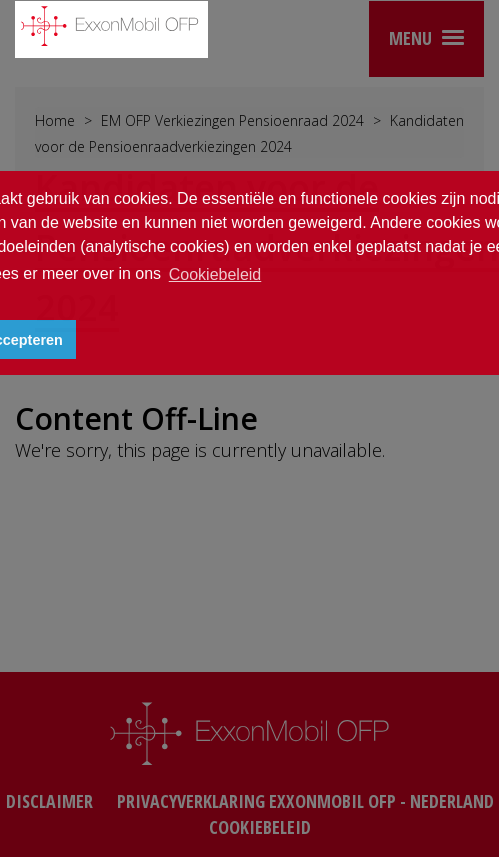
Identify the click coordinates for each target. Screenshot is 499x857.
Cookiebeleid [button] (215, 274)
